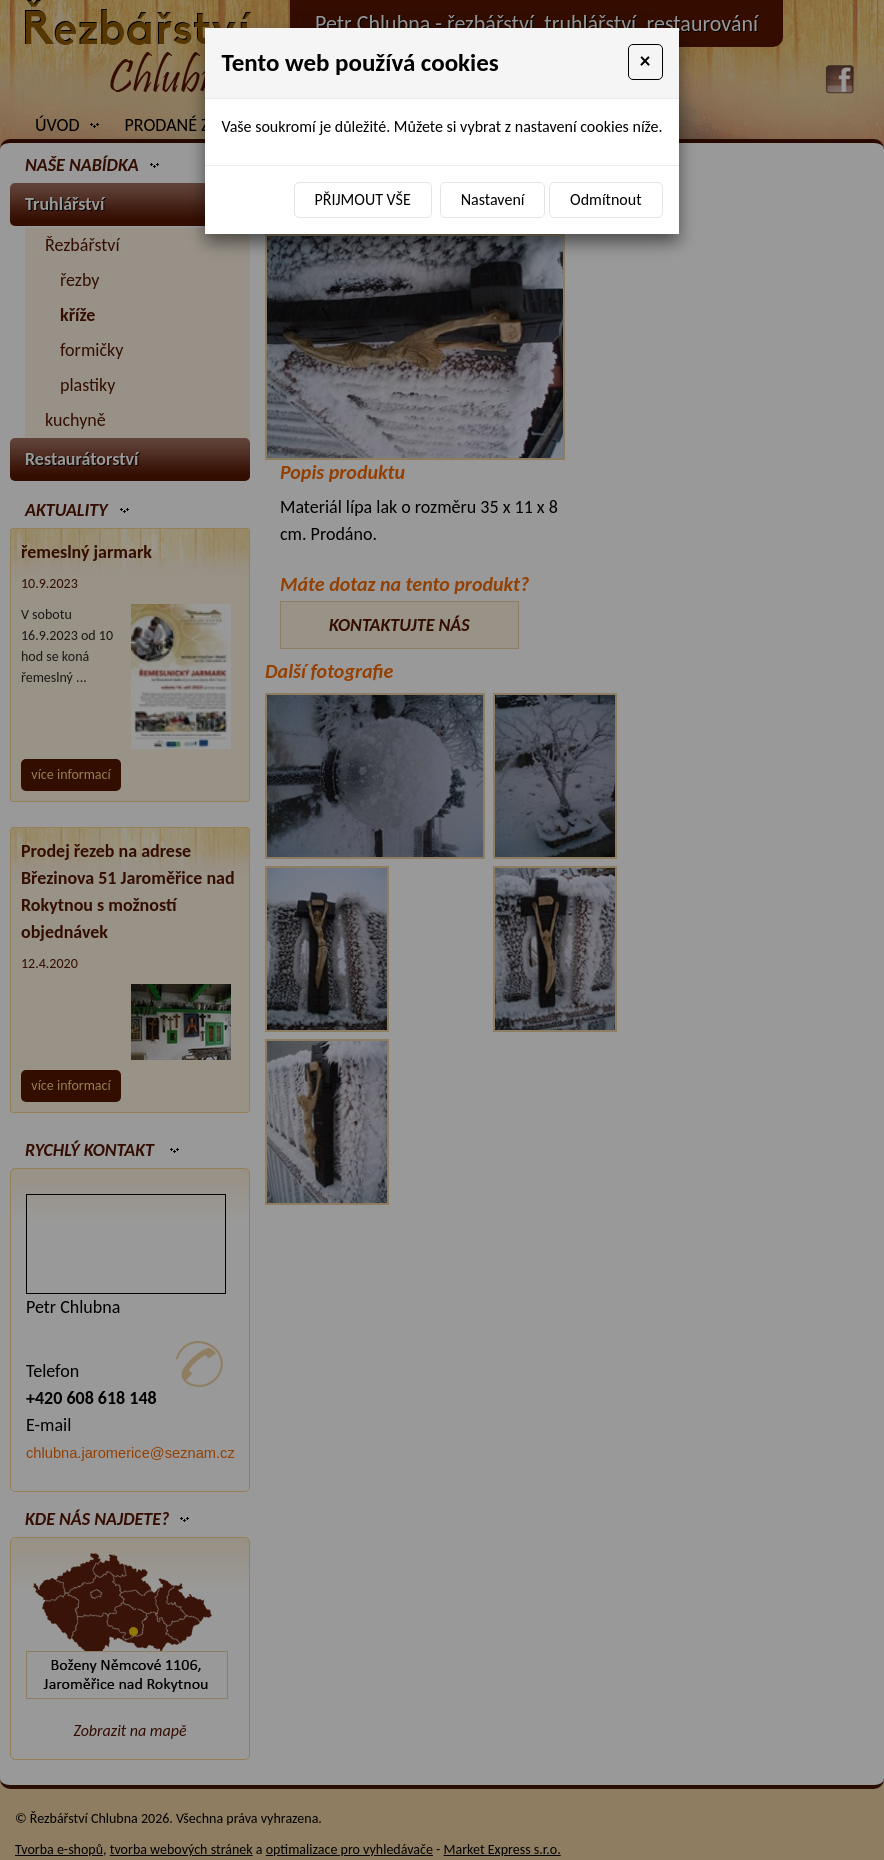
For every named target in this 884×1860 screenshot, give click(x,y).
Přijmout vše (363, 199)
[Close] (645, 62)
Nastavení (493, 199)
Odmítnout (605, 199)
